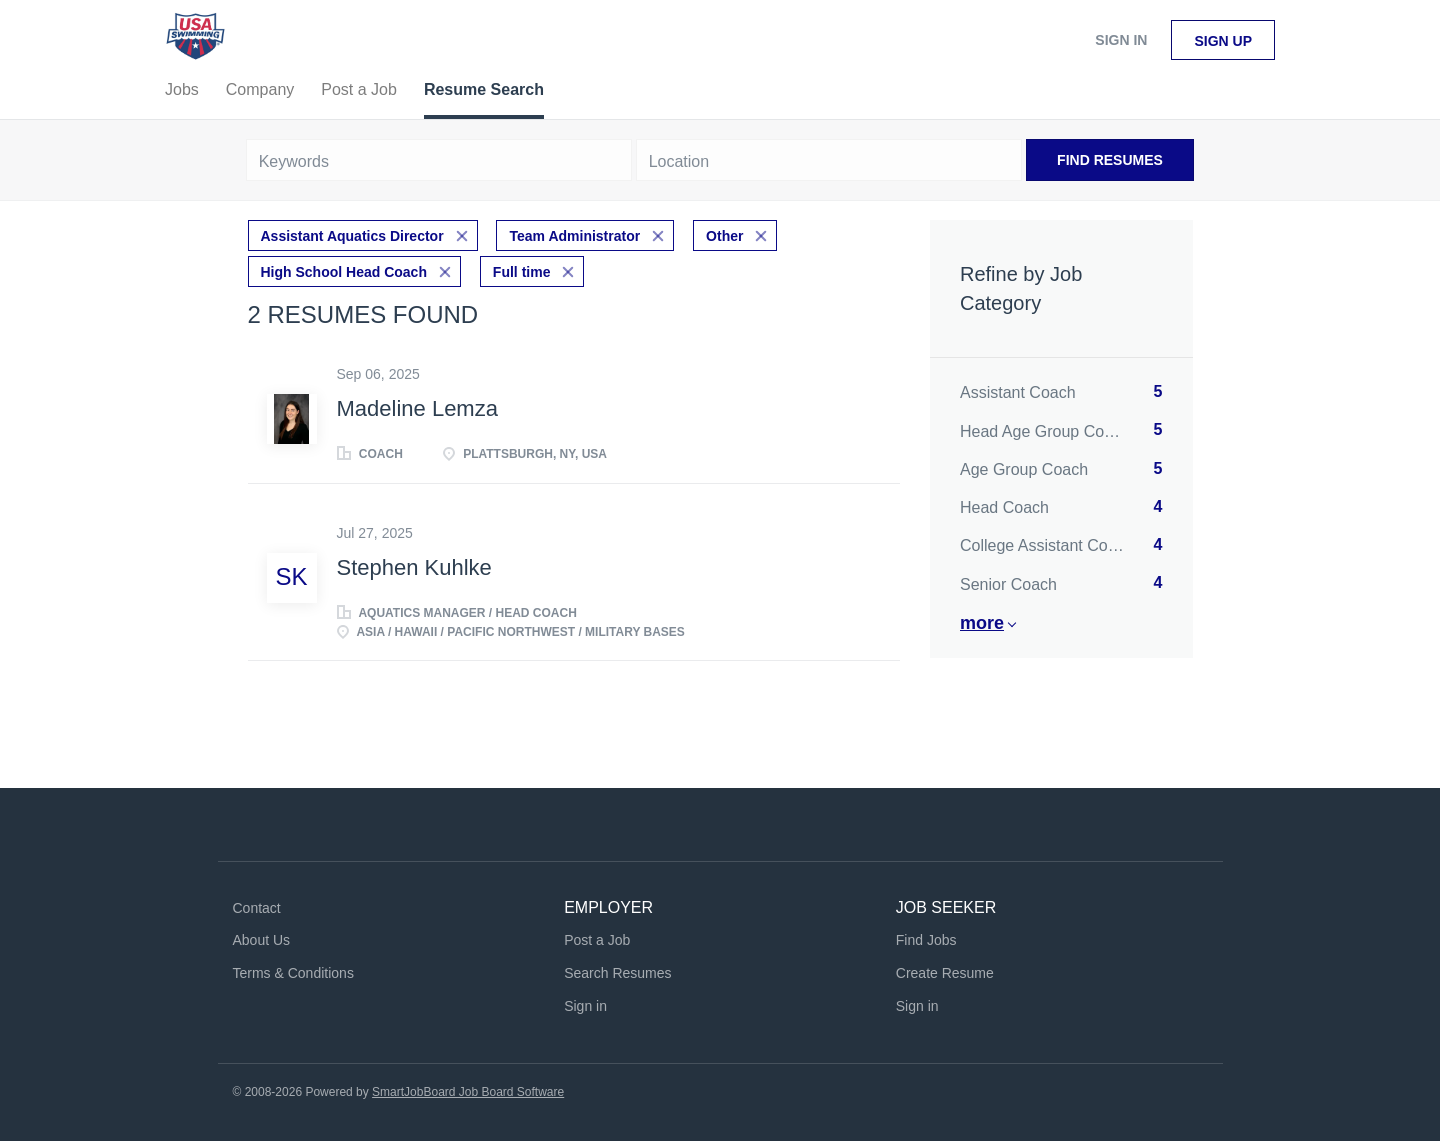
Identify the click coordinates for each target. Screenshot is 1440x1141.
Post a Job (597, 940)
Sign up (1223, 41)
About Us (262, 940)
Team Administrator (574, 236)
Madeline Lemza (417, 408)
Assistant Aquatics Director (352, 236)
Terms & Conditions (293, 973)
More (982, 623)
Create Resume (945, 973)
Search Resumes (617, 973)
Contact (257, 908)
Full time (522, 272)
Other (724, 236)
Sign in (1121, 40)
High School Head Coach (344, 272)
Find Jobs (926, 940)
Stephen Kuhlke (414, 567)
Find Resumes (1110, 160)
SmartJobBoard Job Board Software (468, 1092)
